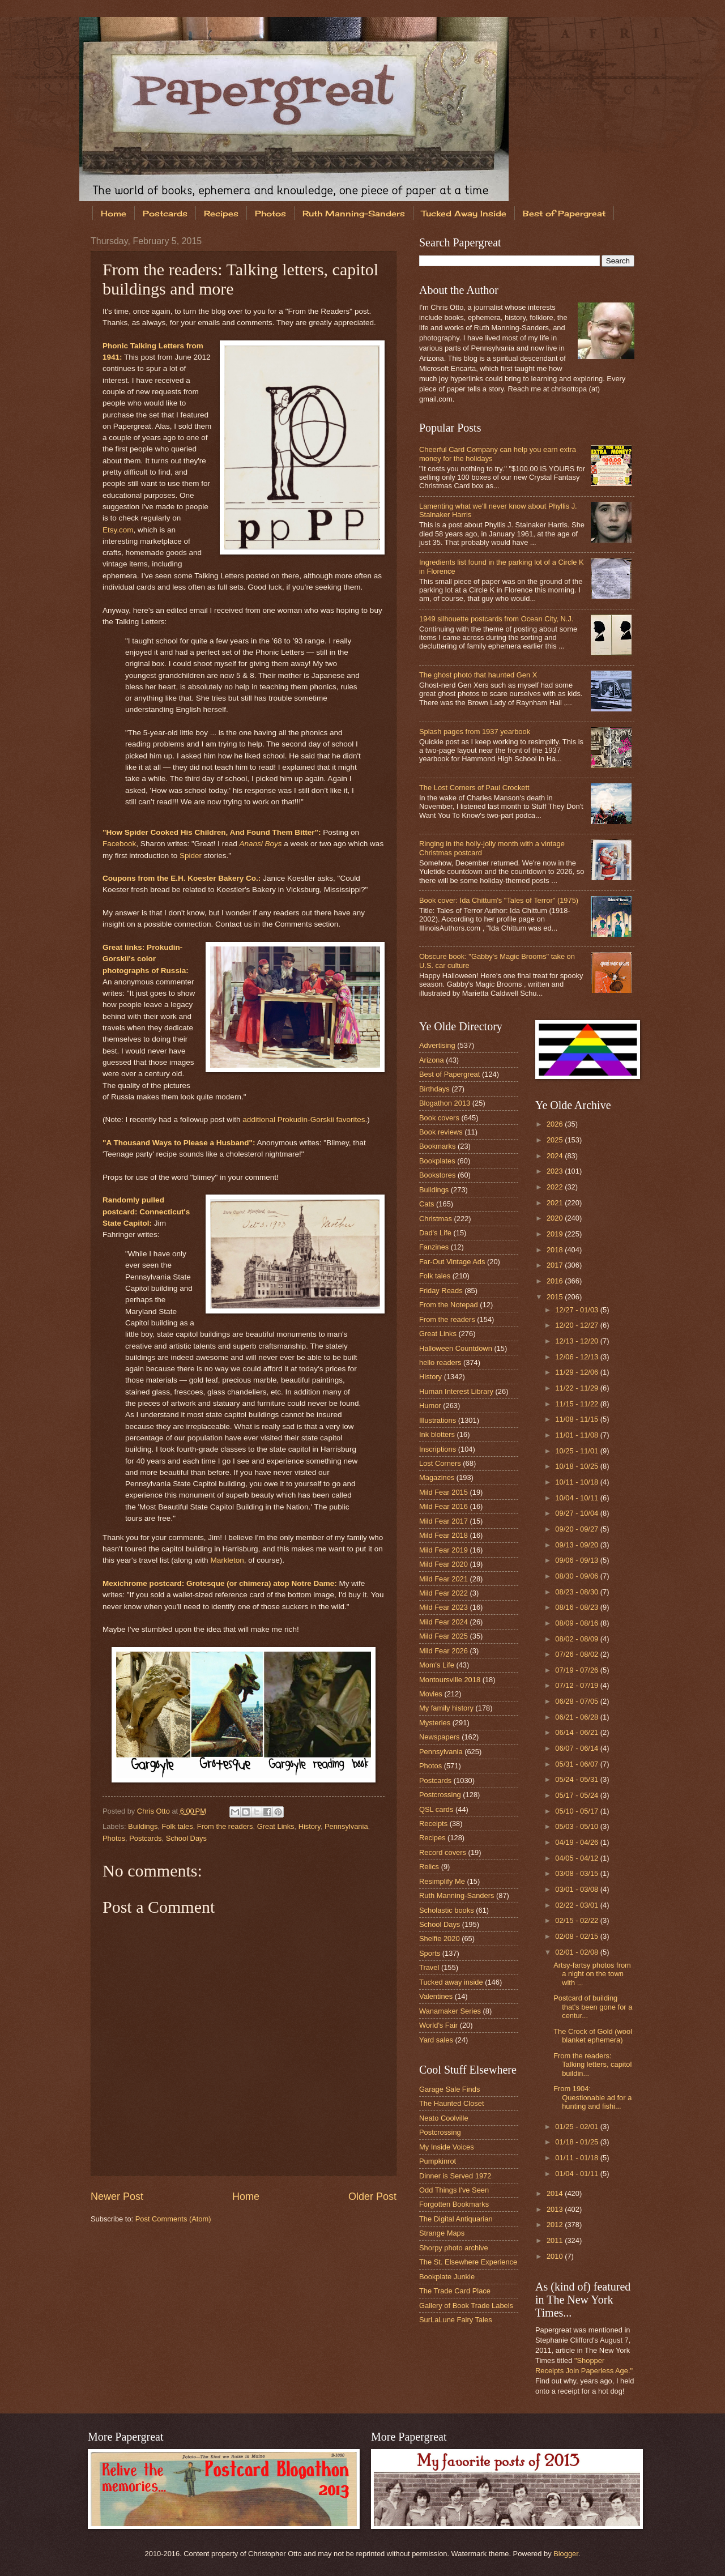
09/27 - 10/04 (577, 1513)
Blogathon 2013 (444, 1103)
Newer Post (117, 2196)
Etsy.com (118, 530)
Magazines (436, 1477)
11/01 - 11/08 (577, 1435)
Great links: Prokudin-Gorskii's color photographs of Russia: (146, 959)
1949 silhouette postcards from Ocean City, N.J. (496, 619)
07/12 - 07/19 (577, 1685)
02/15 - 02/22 (577, 1920)
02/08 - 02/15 (577, 1936)
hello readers (440, 1362)
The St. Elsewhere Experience (468, 2262)
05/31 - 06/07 (577, 1764)
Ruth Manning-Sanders (353, 213)
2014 (556, 2193)
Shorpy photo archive (453, 2248)
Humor (430, 1405)
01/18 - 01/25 (577, 2142)
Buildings (142, 1826)
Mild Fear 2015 (443, 1492)
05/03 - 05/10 (577, 1826)
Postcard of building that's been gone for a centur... (592, 2007)
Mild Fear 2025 (443, 1636)
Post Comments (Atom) (173, 2219)
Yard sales (436, 2040)
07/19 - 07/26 (577, 1670)
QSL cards (436, 1809)
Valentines (436, 1996)
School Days (186, 1838)
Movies (430, 1694)
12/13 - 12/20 (577, 1341)
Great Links (276, 1826)
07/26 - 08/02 (577, 1654)
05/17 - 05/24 (577, 1795)
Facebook (119, 843)
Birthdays (434, 1089)
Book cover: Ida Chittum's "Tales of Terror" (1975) (498, 900)
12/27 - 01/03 (577, 1310)
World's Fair (438, 2025)
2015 (556, 1297)
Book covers (439, 1118)
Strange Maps (441, 2233)
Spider (191, 855)
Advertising (437, 1045)
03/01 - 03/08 (577, 1889)
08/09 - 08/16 (577, 1623)
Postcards (165, 213)
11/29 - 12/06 (577, 1372)
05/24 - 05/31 (577, 1779)
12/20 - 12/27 (577, 1325)
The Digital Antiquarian (456, 2219)
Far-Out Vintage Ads (452, 1261)
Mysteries (434, 1722)
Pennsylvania (346, 1826)
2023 (556, 1171)
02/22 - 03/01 (577, 1905)
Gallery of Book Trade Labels (466, 2305)
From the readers (225, 1826)
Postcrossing (440, 1794)
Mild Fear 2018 (443, 1535)
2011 (556, 2240)
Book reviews (441, 1132)
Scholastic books (446, 1910)
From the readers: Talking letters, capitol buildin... (592, 2065)
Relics (429, 1866)
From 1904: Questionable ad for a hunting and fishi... (592, 2097)
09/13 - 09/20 (577, 1545)
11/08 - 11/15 (577, 1419)
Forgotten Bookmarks (454, 2204)
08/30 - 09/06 (577, 1576)
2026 (556, 1124)
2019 (556, 1234)
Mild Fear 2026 (443, 1651)
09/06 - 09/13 (577, 1560)
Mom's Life (436, 1665)
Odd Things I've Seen (454, 2190)
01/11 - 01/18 (577, 2157)
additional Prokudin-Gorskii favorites (303, 1119)
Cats (426, 1204)
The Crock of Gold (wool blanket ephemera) (592, 2035)
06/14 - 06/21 (577, 1732)
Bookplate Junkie (447, 2276)
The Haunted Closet (451, 2103)
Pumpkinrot (437, 2161)
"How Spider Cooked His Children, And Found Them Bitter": (212, 832)
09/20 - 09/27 (577, 1529)
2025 (556, 1140)
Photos (270, 213)
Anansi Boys (260, 843)
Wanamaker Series (450, 2011)
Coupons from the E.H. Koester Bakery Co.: (182, 878)
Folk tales (177, 1826)
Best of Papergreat (564, 213)
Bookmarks (437, 1146)
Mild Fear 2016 (443, 1506)
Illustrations (437, 1420)
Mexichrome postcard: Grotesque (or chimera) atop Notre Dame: (220, 1583)
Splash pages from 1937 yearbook (474, 731)
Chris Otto (154, 1811)
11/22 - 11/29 (577, 1388)
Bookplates (437, 1161)
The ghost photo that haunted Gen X (478, 675)
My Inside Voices (446, 2147)
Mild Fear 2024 (443, 1622)
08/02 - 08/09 (577, 1639)
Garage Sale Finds (449, 2089)
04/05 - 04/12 (577, 1858)
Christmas (435, 1218)
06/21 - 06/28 (577, 1717)
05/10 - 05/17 (577, 1811)
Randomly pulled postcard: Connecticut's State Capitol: (146, 1211)
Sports (429, 1953)
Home (113, 213)
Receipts (433, 1823)
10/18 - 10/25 (577, 1466)
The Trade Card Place (455, 2291)
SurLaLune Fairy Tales (455, 2319)
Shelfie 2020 (439, 1938)
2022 (556, 1187)
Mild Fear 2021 (443, 1579)
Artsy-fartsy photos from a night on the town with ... (592, 1974)
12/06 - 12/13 (577, 1357)
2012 (556, 2224)
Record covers (442, 1852)
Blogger (565, 2553)
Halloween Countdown (455, 1348)
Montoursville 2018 (449, 1679)
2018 (556, 1250)
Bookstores (437, 1175)
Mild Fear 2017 (443, 1521)
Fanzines (434, 1247)
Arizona (431, 1060)
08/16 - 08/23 (577, 1607)
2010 (556, 2256)
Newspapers (439, 1737)
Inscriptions (437, 1449)
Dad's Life (435, 1233)
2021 (556, 1203)
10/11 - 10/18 (577, 1482)
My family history (446, 1708)
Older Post (372, 2196)
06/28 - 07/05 (577, 1701)
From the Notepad (448, 1304)
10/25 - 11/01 (577, 1451)
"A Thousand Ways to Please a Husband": (179, 1142)
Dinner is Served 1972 (455, 2176)
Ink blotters (437, 1434)
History (309, 1826)
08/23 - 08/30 (577, 1592)
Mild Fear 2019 (443, 1550)
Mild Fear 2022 (443, 1593)
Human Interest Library (456, 1391)
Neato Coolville (443, 2118)
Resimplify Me (442, 1881)
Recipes (221, 213)
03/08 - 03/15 (577, 1873)
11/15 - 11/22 (577, 1404)
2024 (556, 1155)
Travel (429, 1967)
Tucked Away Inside (463, 213)
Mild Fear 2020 (443, 1564)
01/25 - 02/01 (577, 2126)
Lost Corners (440, 1463)
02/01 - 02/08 (577, 1952)
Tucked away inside (451, 1982)
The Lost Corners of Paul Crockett (474, 787)
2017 (556, 1265)
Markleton (227, 1560)
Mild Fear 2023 (443, 1607)
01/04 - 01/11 (577, 2173)
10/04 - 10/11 (577, 1498)
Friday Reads (441, 1290)
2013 (556, 2209)
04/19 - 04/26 (577, 1842)
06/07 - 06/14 (577, 1748)
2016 (556, 1281)
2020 (556, 1218)
